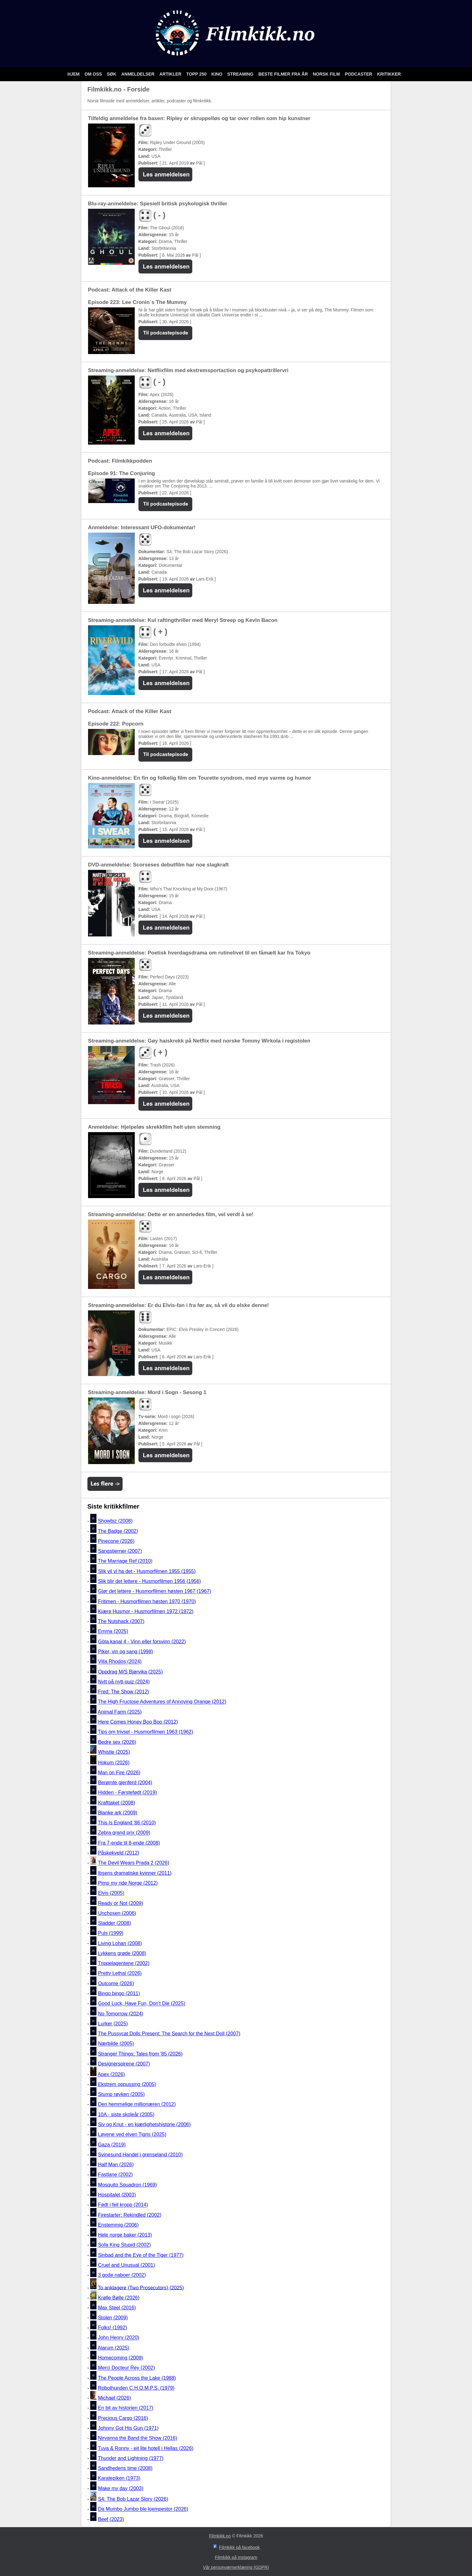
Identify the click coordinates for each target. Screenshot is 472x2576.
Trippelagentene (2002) (124, 1963)
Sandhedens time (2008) (125, 2468)
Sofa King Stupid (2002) (124, 2245)
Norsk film (327, 74)
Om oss (94, 74)
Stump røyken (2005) (121, 2094)
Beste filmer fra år (283, 74)
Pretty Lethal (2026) (120, 1973)
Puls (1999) (111, 1933)
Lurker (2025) (113, 2023)
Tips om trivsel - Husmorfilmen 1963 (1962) (145, 1732)
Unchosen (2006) (117, 1913)
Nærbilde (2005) (116, 2043)
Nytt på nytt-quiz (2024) (124, 1681)
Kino (218, 74)
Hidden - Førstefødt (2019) (127, 1792)
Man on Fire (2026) (119, 1772)
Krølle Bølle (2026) (118, 2297)
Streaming (241, 74)
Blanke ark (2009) (117, 1812)
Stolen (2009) (113, 2317)
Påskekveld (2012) (118, 1852)
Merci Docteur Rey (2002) (126, 2368)
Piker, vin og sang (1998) (125, 1651)
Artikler (171, 74)
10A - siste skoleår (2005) (126, 2114)
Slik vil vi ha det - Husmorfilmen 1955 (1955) (147, 1571)
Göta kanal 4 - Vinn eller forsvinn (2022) (142, 1641)
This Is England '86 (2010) (127, 1822)
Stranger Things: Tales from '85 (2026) (140, 2053)
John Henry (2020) (118, 2337)
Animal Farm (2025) (120, 1712)
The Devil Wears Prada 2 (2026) (133, 1863)
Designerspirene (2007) (124, 2063)
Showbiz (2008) (115, 1521)
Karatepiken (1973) (119, 2478)
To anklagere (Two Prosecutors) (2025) (141, 2287)
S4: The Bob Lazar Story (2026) (133, 2499)
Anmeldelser (138, 74)
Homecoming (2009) (120, 2357)
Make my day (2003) (120, 2488)
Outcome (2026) (116, 1983)
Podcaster (359, 74)
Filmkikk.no (220, 2535)
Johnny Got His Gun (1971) (128, 2428)
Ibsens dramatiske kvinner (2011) (135, 1873)
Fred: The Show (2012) (123, 1691)
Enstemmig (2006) (118, 2225)
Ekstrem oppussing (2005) (127, 2084)
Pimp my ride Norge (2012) (128, 1883)
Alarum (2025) (113, 2347)
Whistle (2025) (114, 1752)
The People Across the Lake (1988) (137, 2378)
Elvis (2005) (111, 1893)
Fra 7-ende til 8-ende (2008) (129, 1843)
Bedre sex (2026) (117, 1742)
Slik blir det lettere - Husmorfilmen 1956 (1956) (149, 1581)
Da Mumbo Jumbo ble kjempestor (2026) (143, 2509)
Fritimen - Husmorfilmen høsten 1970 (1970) (147, 1601)
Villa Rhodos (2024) (120, 1661)
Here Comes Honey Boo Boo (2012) (138, 1721)
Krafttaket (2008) (116, 1802)
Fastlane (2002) (115, 2174)
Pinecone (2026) (116, 1541)
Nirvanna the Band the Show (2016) (137, 2438)
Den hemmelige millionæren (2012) (137, 2104)
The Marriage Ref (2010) (125, 1561)
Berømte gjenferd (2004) (125, 1782)
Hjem (74, 74)
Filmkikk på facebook (239, 2547)
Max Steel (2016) (117, 2307)
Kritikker (389, 74)
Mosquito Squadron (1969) (127, 2184)
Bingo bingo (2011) (119, 1993)
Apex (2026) (111, 2074)
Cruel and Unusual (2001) (126, 2265)
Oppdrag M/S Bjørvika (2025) (130, 1671)
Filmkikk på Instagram (236, 2557)
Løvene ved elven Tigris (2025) (132, 2134)
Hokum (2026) (113, 1762)
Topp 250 (197, 74)
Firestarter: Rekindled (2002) (129, 2215)
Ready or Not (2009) (120, 1903)
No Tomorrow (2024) (120, 2013)
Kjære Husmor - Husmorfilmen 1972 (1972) (146, 1611)
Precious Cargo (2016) (123, 2418)
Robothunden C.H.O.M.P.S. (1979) (136, 2388)
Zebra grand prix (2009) (124, 1833)
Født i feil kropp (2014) (123, 2205)
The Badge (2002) (118, 1531)
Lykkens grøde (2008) (122, 1953)
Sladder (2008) (114, 1923)
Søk (112, 74)
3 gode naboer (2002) (122, 2275)
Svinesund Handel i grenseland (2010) (140, 2154)
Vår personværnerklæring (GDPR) (236, 2567)
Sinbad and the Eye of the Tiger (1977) (141, 2255)
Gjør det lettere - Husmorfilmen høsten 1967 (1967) (154, 1591)
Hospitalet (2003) (117, 2194)
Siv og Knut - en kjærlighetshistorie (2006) (144, 2124)
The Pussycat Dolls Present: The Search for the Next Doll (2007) (169, 2033)
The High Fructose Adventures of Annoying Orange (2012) (162, 1702)
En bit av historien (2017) (125, 2408)
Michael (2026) (114, 2398)
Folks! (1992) (112, 2327)
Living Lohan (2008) (120, 1943)
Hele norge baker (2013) (125, 2235)
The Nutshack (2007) (121, 1621)
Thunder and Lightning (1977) (131, 2458)
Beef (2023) (111, 2519)
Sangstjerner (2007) (120, 1551)
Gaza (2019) (112, 2144)
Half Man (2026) (116, 2164)
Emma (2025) (113, 1631)
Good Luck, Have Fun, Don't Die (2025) (141, 2003)
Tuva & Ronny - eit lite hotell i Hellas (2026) (146, 2448)
